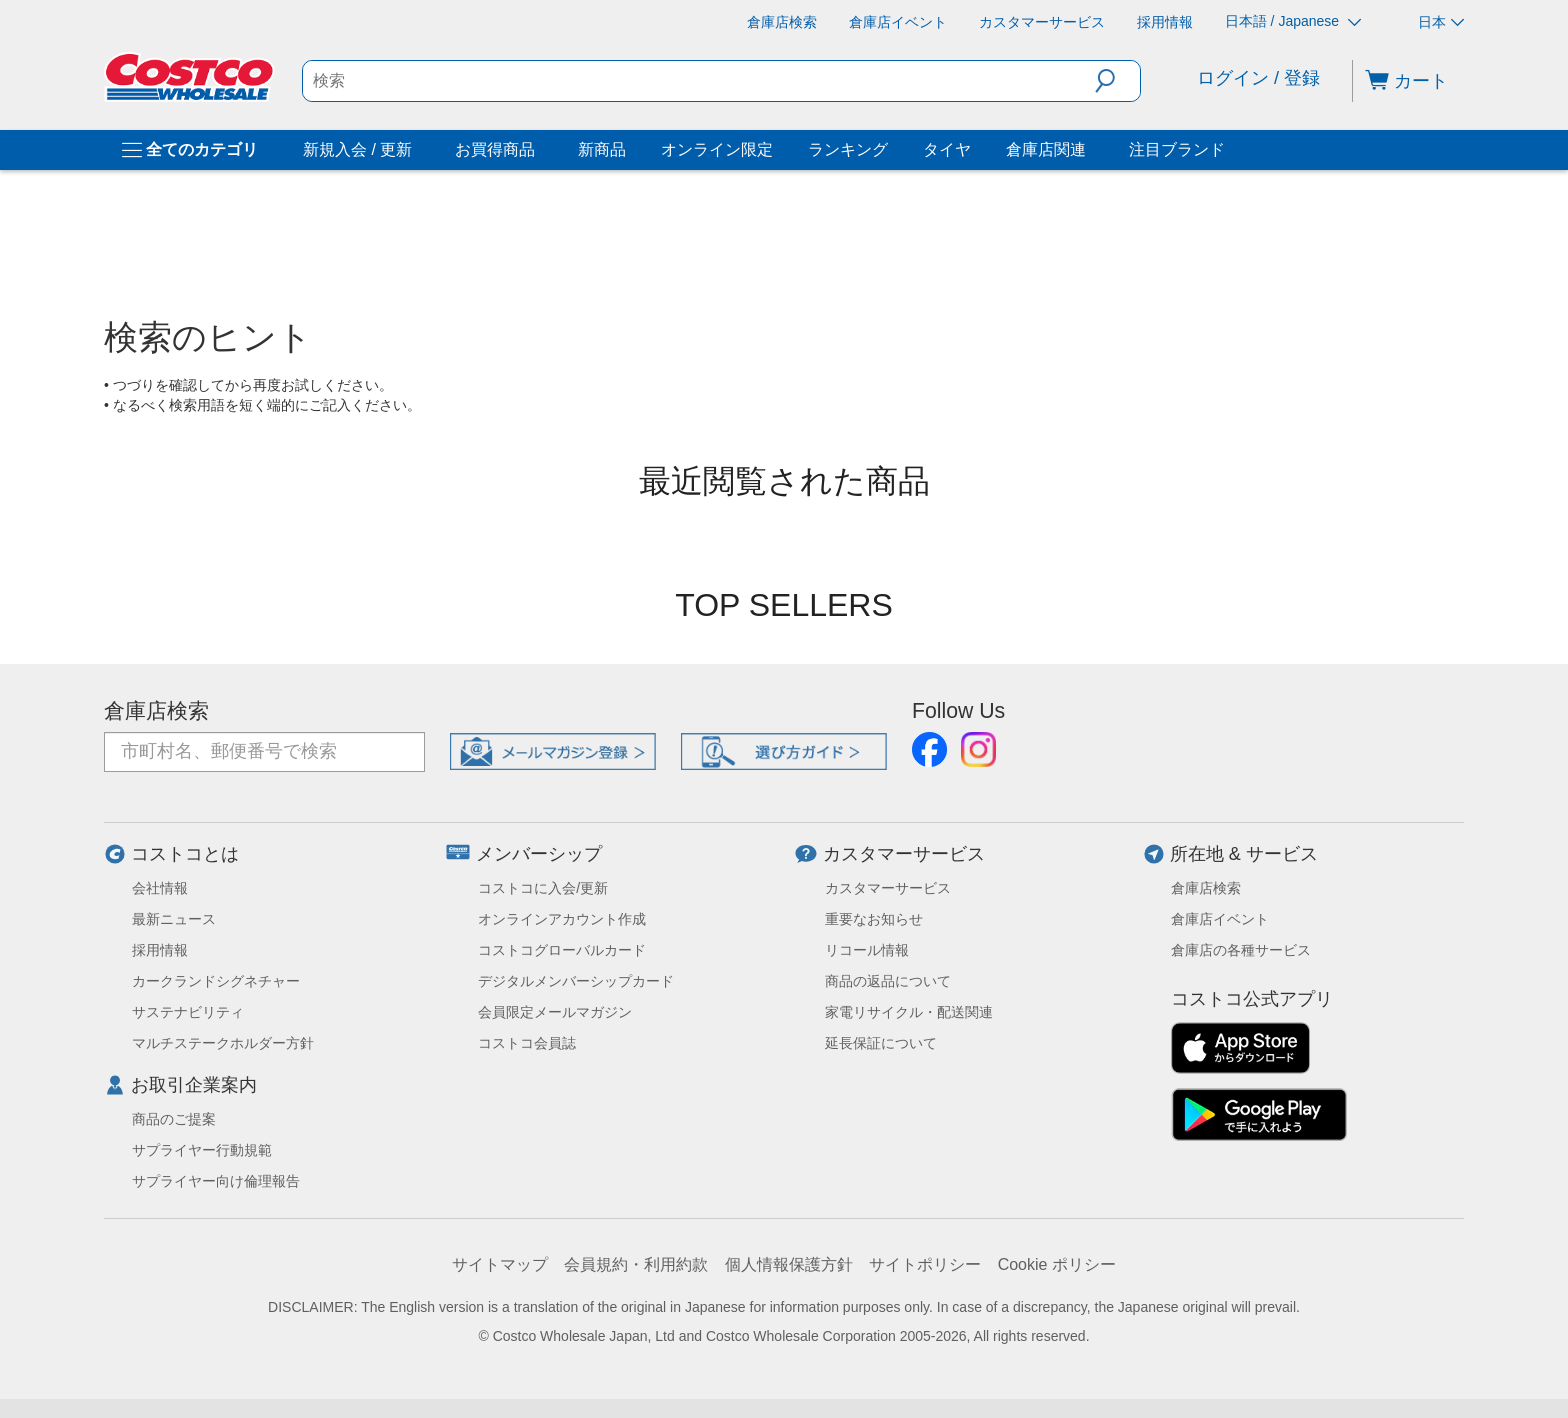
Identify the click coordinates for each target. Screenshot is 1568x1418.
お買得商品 (495, 149)
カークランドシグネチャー (216, 981)
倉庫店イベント (1220, 919)
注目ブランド (1177, 149)
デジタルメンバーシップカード (576, 981)
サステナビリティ (188, 1012)
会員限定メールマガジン (555, 1012)
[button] (1117, 81)
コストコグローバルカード (562, 950)
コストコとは (185, 854)
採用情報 (160, 950)
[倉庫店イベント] (898, 22)
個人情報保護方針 (789, 1264)
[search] (699, 81)
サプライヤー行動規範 (202, 1150)
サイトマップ (500, 1264)
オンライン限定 (717, 149)
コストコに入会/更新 (543, 888)
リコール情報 (867, 950)
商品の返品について (888, 981)
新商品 (602, 149)
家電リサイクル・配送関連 (909, 1012)
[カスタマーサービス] (1042, 22)
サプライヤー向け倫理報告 (216, 1181)
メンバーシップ (539, 854)
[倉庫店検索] (782, 22)
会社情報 (160, 888)
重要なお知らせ (874, 919)
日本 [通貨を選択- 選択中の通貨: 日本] (1441, 22)
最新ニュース (174, 919)
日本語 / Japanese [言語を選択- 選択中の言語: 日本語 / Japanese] (1293, 21)
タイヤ (947, 149)
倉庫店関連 (1046, 149)
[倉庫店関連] (1090, 150)
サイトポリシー (925, 1264)
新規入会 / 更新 (357, 149)
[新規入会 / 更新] (416, 150)
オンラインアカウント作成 (562, 919)
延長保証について (881, 1043)
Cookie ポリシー (1057, 1264)
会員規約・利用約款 (636, 1264)
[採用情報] (1165, 22)
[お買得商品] (539, 150)
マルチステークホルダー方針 (223, 1043)
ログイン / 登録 (1258, 78)
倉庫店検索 (156, 711)
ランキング (848, 149)
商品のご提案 (174, 1119)
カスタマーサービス (904, 854)
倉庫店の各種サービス (1241, 950)
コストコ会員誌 (527, 1043)
